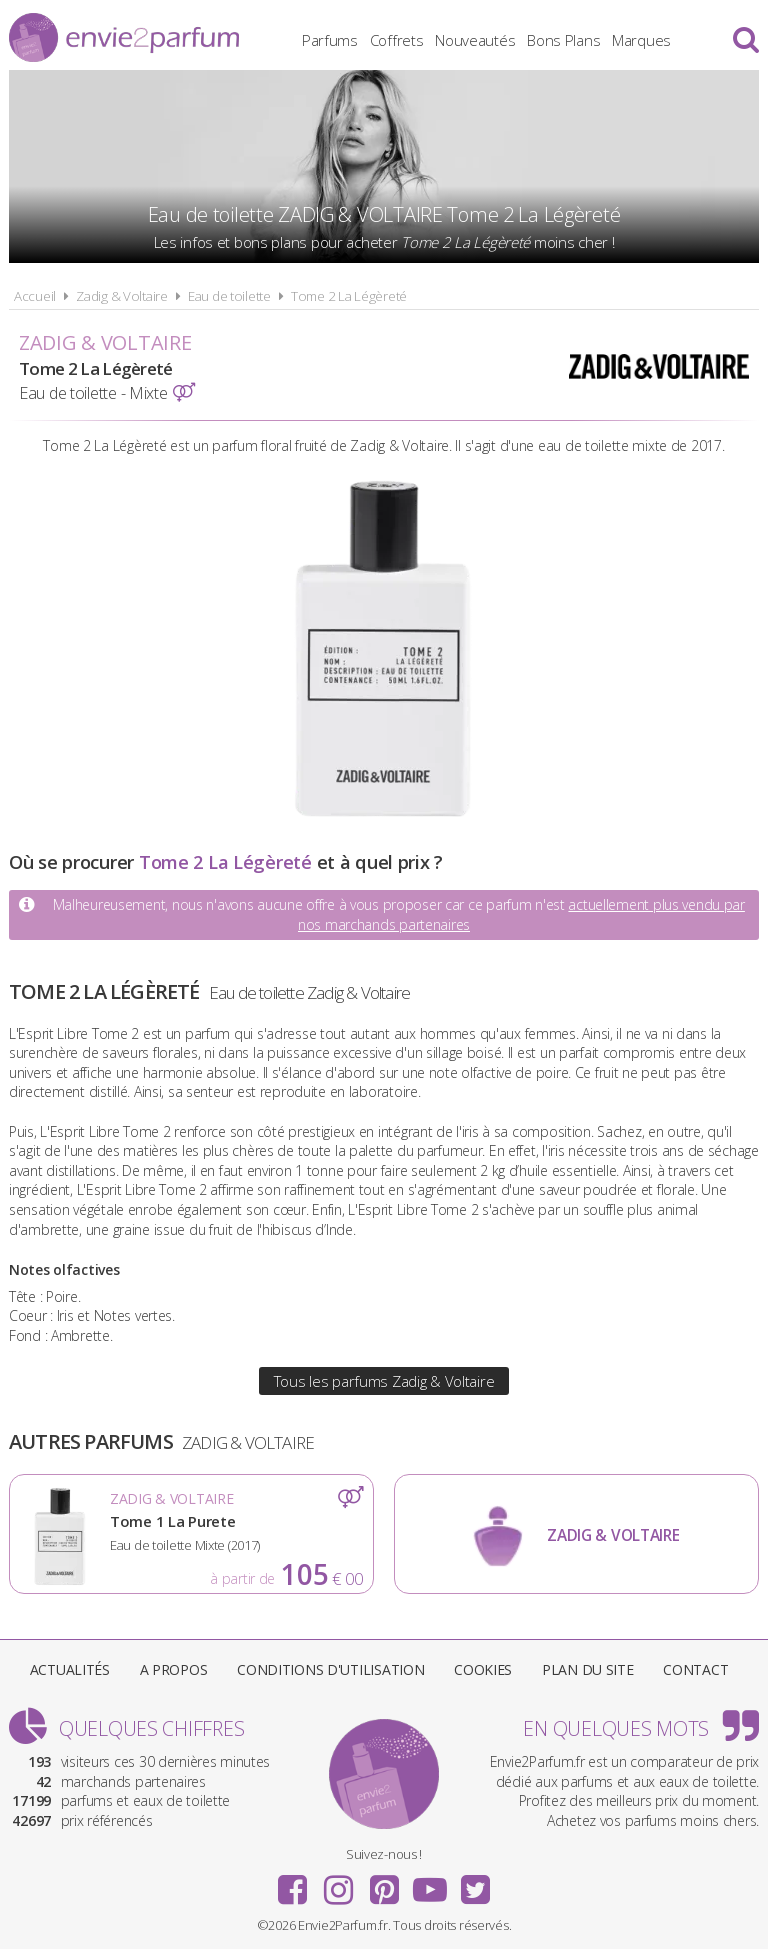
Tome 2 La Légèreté (349, 296)
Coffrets (397, 40)
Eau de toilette (229, 296)
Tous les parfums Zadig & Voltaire (384, 1381)
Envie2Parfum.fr (124, 37)
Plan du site (588, 1669)
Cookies (483, 1669)
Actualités (70, 1669)
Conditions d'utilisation (330, 1669)
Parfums (330, 40)
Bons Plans (563, 40)
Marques (641, 40)
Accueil (35, 296)
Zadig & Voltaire (122, 296)
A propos (174, 1669)
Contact (695, 1669)
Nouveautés (475, 40)
